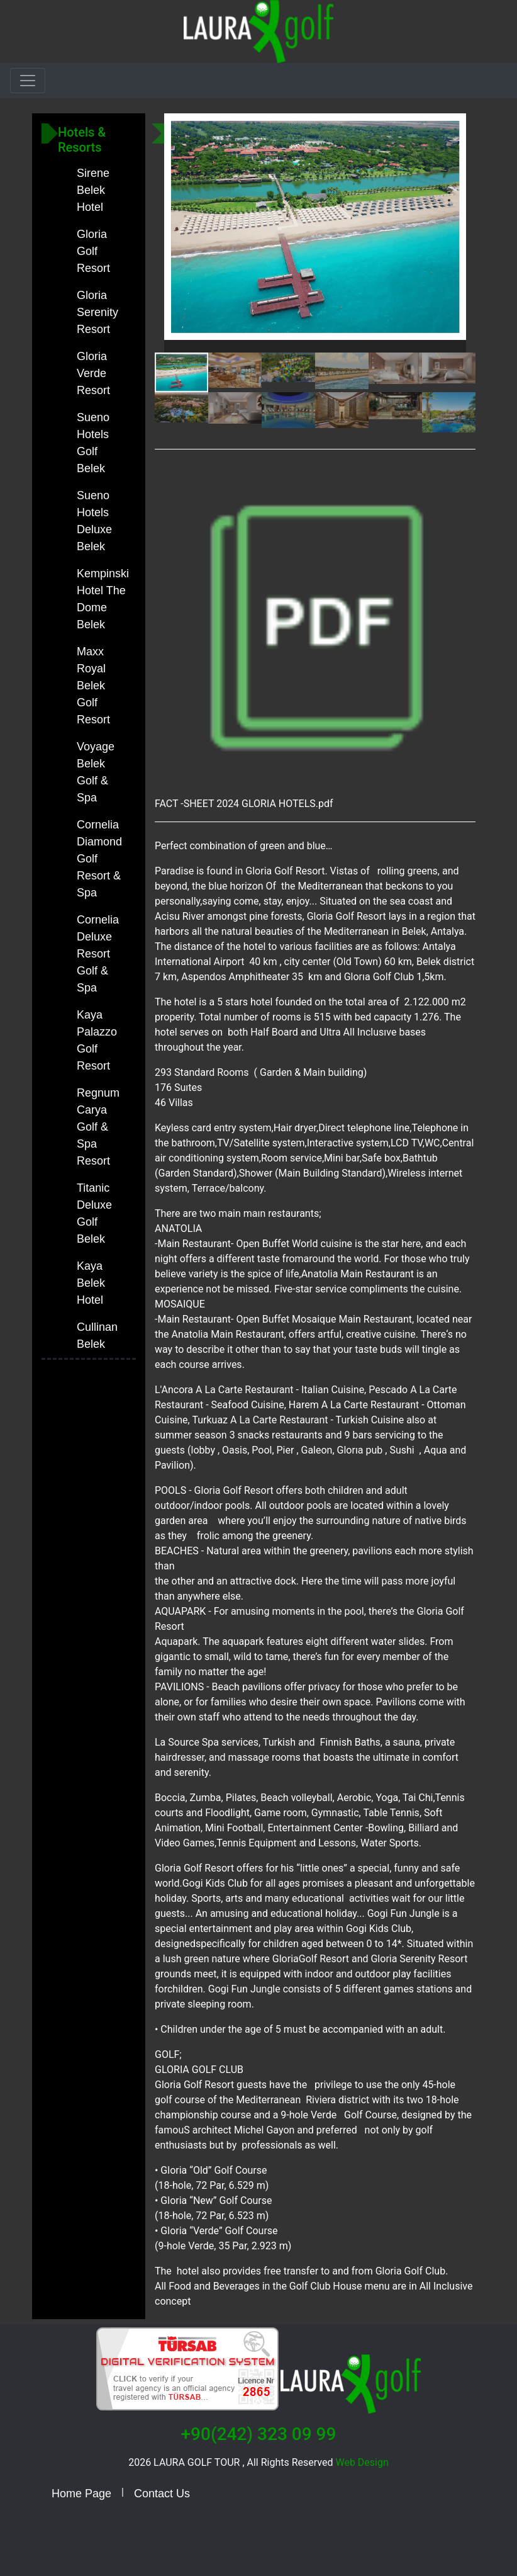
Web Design (361, 2462)
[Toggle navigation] (27, 80)
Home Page (81, 2493)
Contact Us (162, 2493)
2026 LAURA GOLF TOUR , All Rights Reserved (230, 2462)
